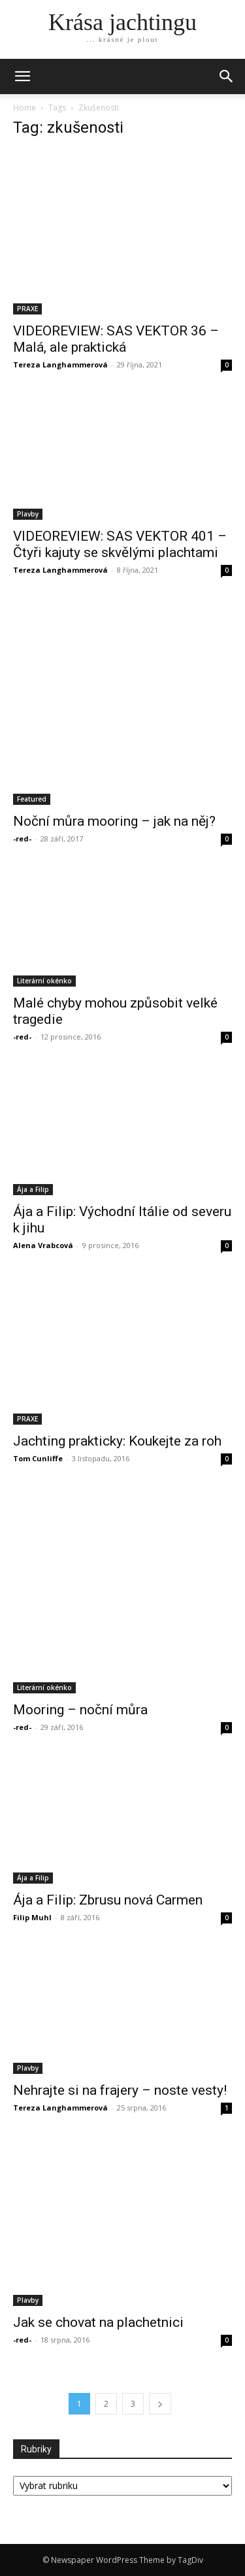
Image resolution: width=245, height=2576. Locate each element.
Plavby (28, 513)
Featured (31, 799)
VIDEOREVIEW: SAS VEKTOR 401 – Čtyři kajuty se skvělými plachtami (120, 544)
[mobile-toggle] (22, 76)
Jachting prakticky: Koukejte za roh (117, 1441)
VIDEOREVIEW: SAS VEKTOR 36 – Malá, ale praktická (116, 339)
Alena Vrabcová (43, 1245)
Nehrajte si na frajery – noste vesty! (120, 2090)
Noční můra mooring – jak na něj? (114, 821)
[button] (226, 76)
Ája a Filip (33, 1189)
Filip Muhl (32, 1917)
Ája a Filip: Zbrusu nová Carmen (108, 1900)
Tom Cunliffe (38, 1458)
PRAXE (27, 308)
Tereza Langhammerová (60, 364)
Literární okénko (44, 980)
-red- (22, 838)
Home (24, 107)
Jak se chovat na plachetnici (98, 2322)
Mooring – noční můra (80, 1710)
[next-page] (160, 2404)
